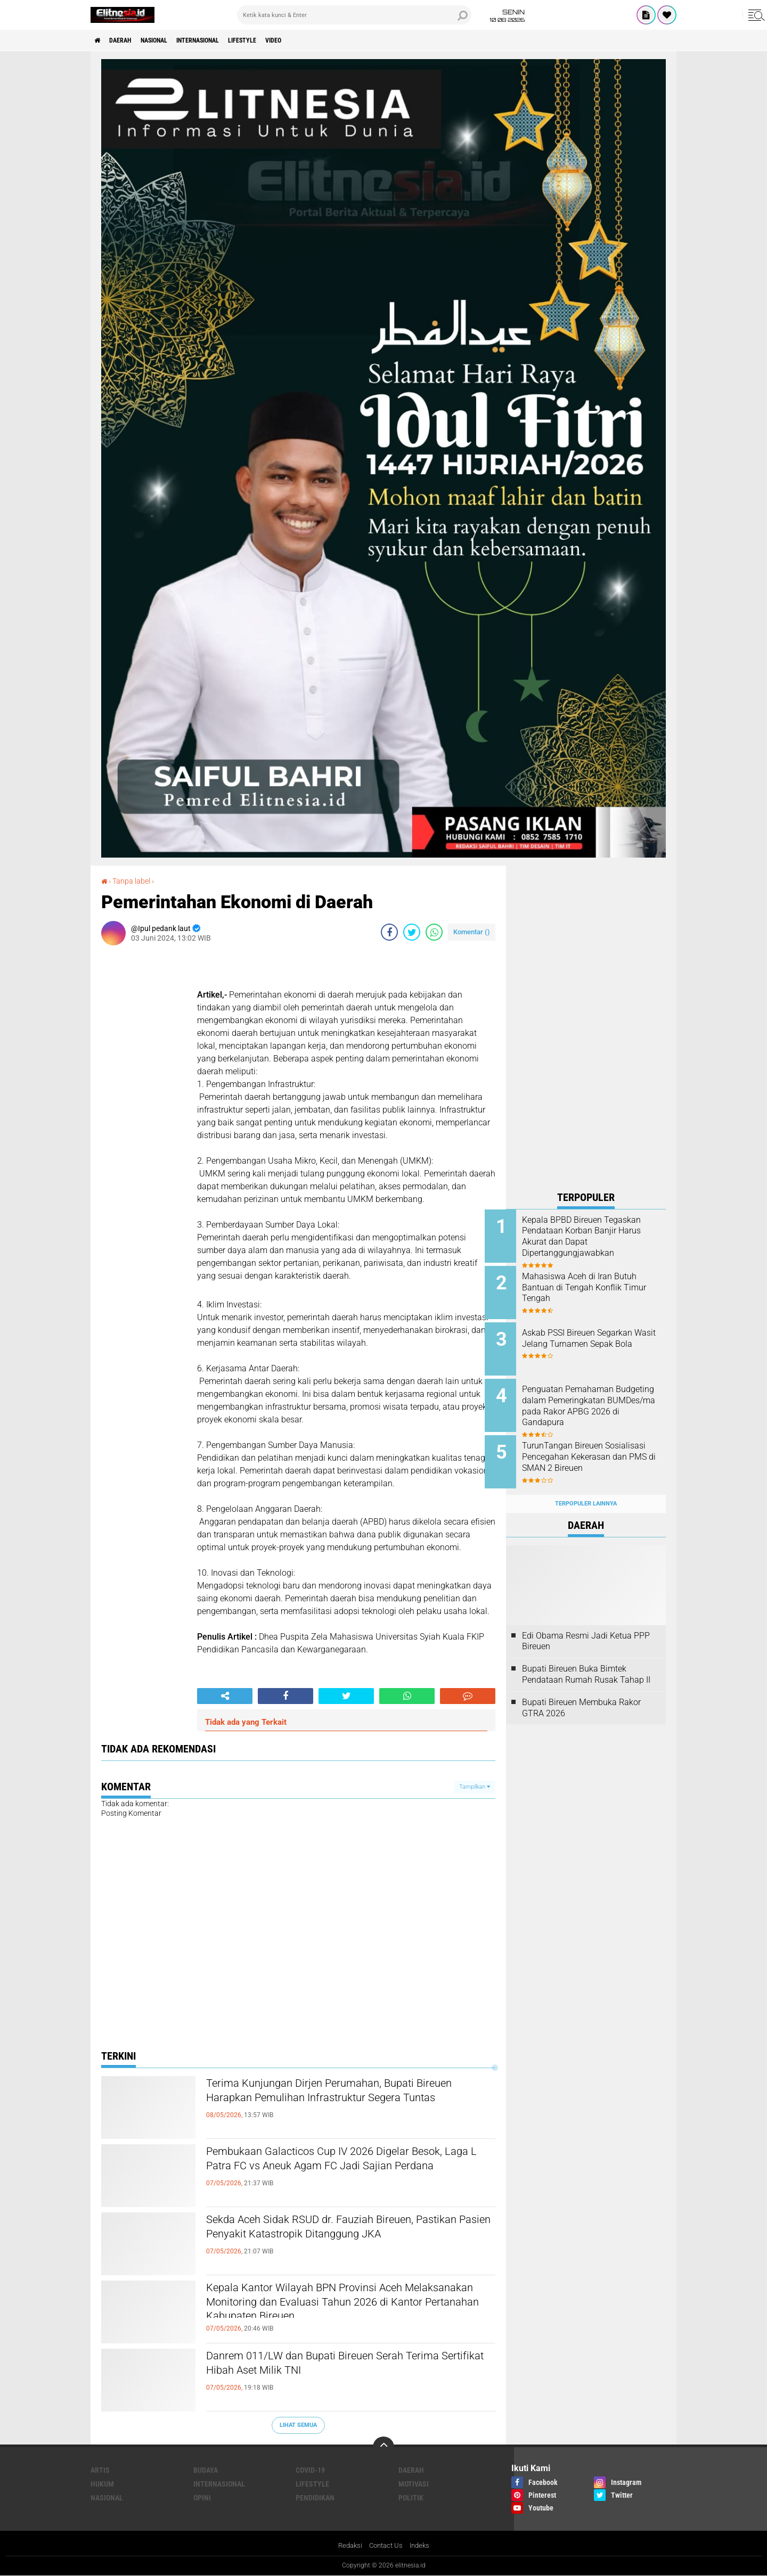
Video (316, 40)
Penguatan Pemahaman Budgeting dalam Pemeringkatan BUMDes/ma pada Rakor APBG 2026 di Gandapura (596, 1403)
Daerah (128, 40)
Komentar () (471, 932)
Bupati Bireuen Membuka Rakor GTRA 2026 (581, 1690)
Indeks (422, 2546)
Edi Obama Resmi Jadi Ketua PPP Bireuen (586, 1624)
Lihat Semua (298, 2424)
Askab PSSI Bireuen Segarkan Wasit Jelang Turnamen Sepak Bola (600, 1338)
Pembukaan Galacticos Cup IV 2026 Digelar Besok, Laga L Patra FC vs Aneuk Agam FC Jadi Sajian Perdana (348, 2171)
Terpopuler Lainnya (586, 1487)
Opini (202, 2497)
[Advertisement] (586, 1025)
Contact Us (386, 2546)
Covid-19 (310, 2469)
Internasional (223, 40)
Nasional (169, 40)
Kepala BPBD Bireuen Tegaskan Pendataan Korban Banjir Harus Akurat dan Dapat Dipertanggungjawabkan (600, 1236)
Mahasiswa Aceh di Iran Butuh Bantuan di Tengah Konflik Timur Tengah (600, 1285)
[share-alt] (224, 1696)
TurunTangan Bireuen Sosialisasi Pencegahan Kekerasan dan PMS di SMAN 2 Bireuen (598, 1451)
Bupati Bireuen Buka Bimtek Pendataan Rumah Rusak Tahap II (586, 1657)
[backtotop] (383, 2446)
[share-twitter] (411, 932)
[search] (354, 14)
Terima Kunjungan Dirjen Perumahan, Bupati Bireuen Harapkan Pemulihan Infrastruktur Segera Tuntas (338, 2103)
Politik (410, 2497)
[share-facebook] (389, 932)
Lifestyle (278, 40)
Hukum (102, 2483)
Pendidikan (315, 2497)
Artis (100, 2469)
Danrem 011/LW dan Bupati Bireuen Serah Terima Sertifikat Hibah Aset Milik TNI (331, 2366)
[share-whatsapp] (434, 932)
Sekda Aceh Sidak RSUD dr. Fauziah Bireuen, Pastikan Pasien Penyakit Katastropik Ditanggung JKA (338, 2239)
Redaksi (347, 2546)
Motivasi (413, 2483)
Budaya (205, 2469)
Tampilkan (474, 1786)
